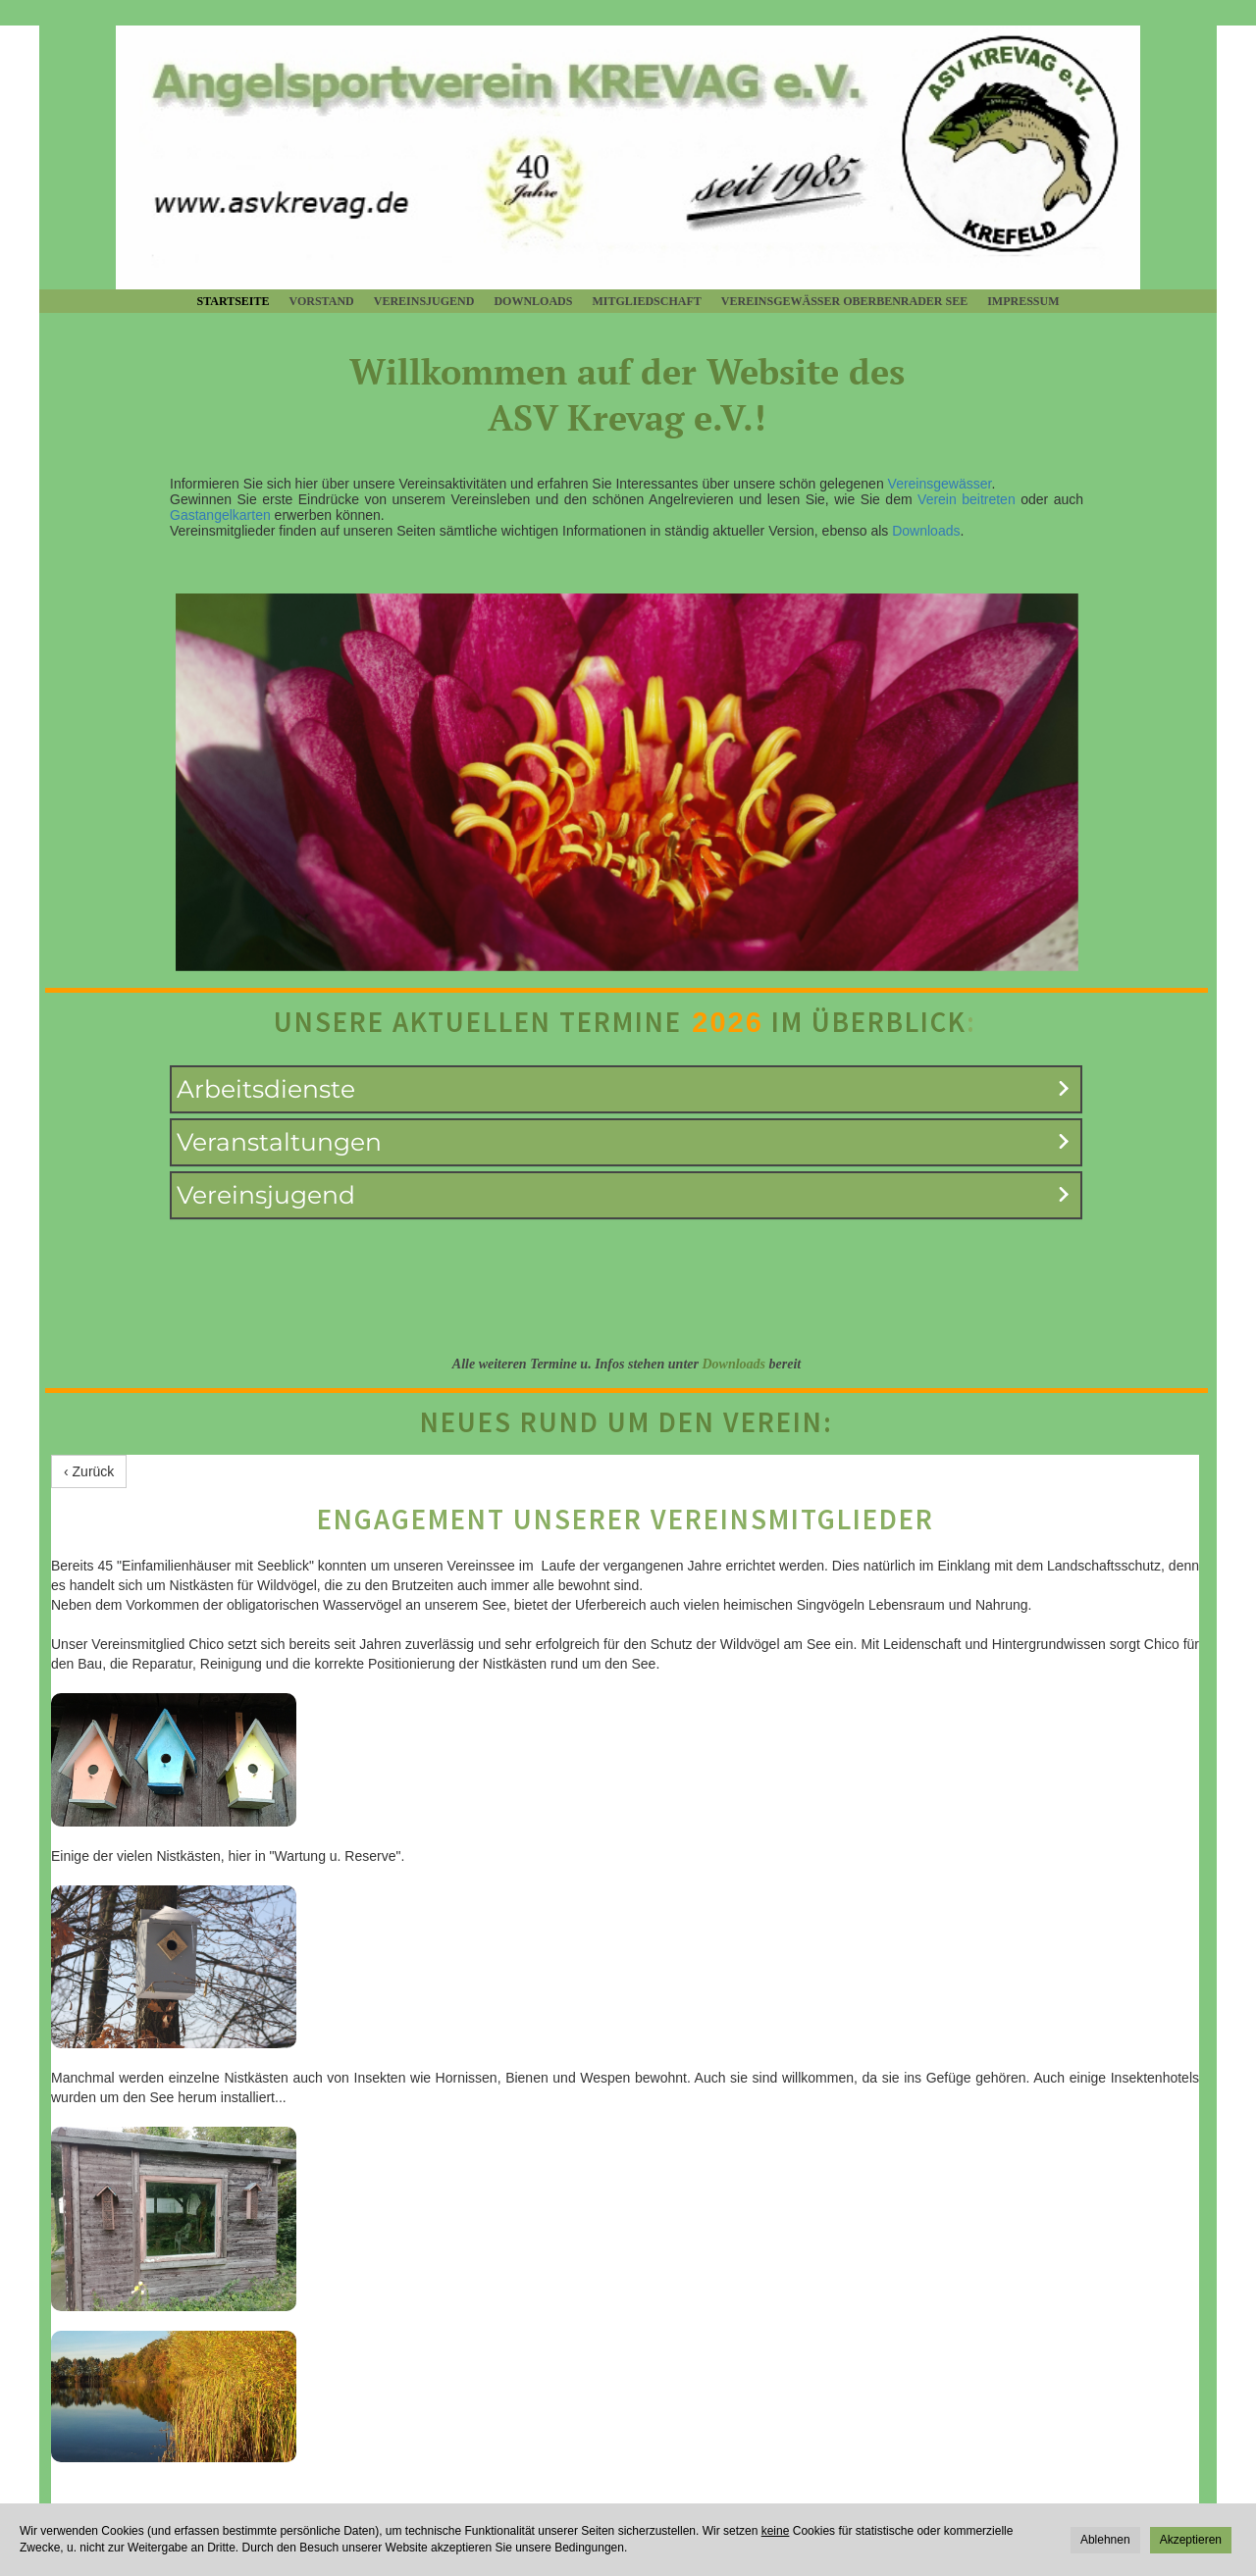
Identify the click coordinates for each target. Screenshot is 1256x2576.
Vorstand (321, 301)
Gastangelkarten (220, 515)
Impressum (1023, 301)
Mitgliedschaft (646, 301)
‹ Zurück (89, 1471)
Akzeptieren (1191, 2540)
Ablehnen (1105, 2540)
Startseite (232, 301)
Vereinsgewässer (940, 483)
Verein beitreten (966, 499)
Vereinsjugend (424, 301)
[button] (626, 1089)
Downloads (533, 301)
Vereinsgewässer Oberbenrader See (844, 301)
